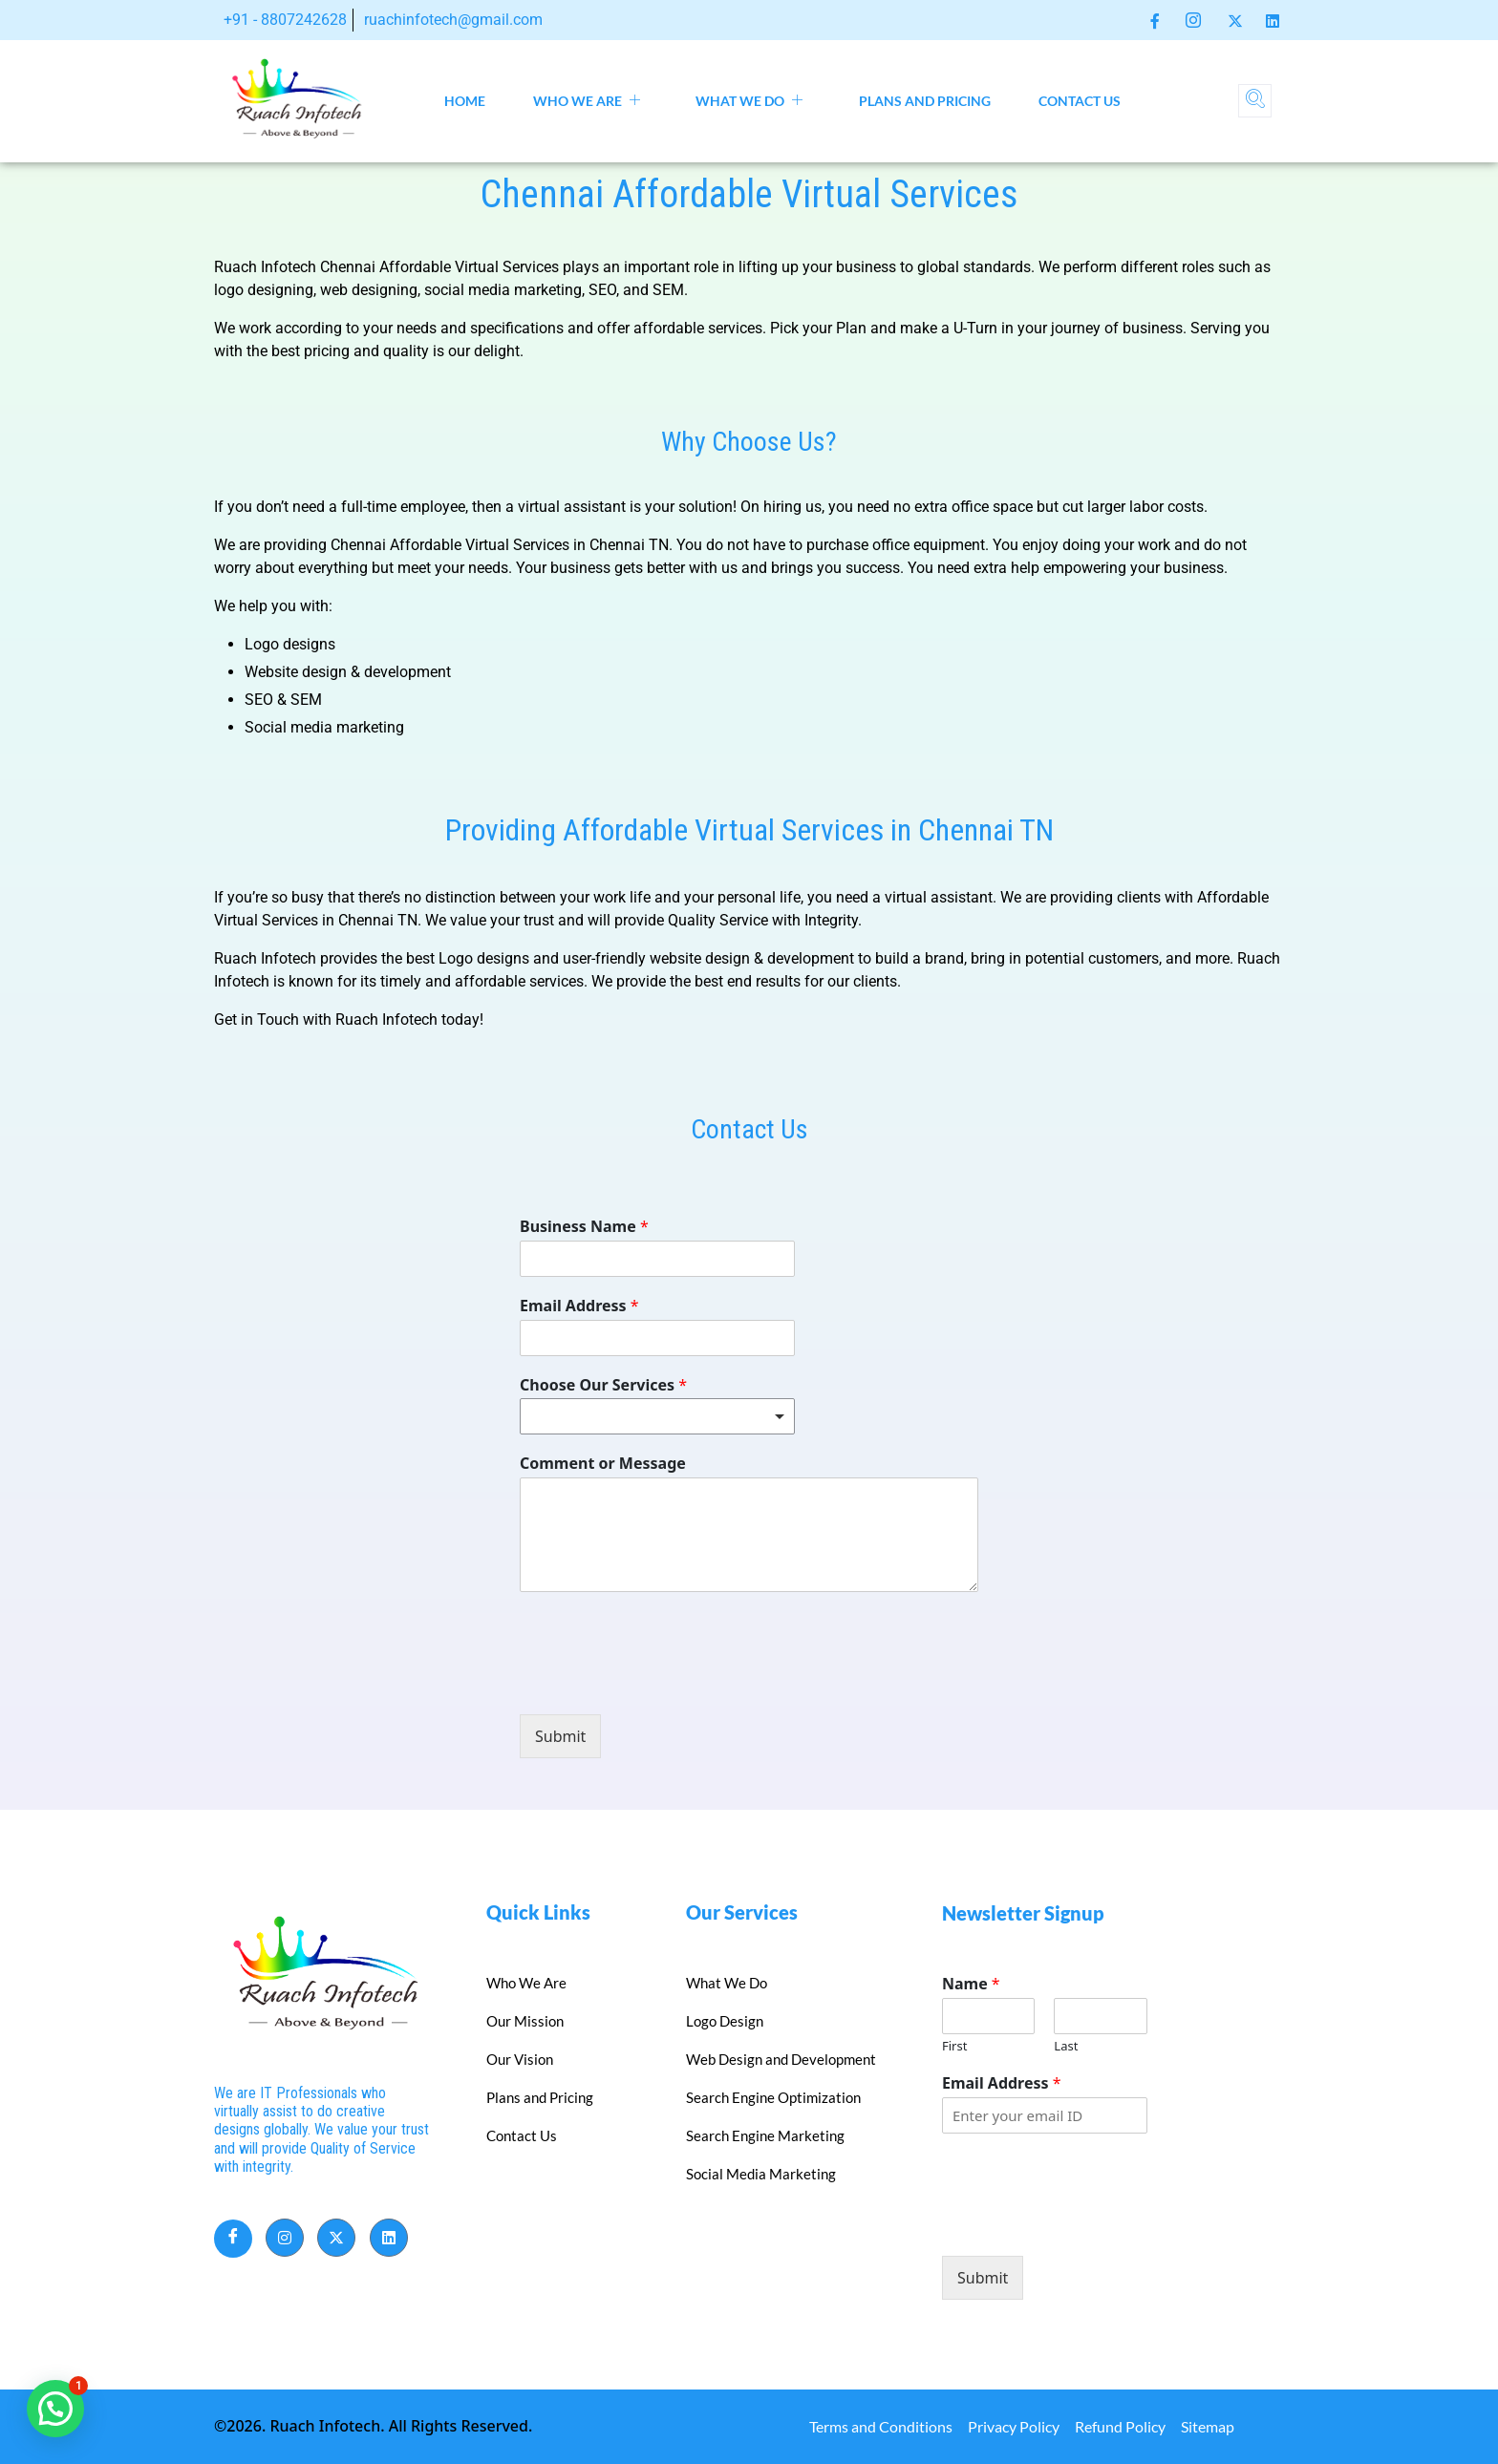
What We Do (750, 101)
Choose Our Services (603, 1385)
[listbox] (657, 1416)
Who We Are (587, 101)
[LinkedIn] (1272, 19)
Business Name (584, 1227)
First (954, 2046)
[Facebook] (1155, 19)
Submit (560, 1736)
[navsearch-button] (1255, 100)
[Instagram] (1193, 20)
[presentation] (665, 1682)
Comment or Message (603, 1464)
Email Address (579, 1306)
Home (464, 101)
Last (1066, 2046)
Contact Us (1079, 101)
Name (971, 1984)
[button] (55, 2408)
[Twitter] (1235, 19)
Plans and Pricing (925, 101)
